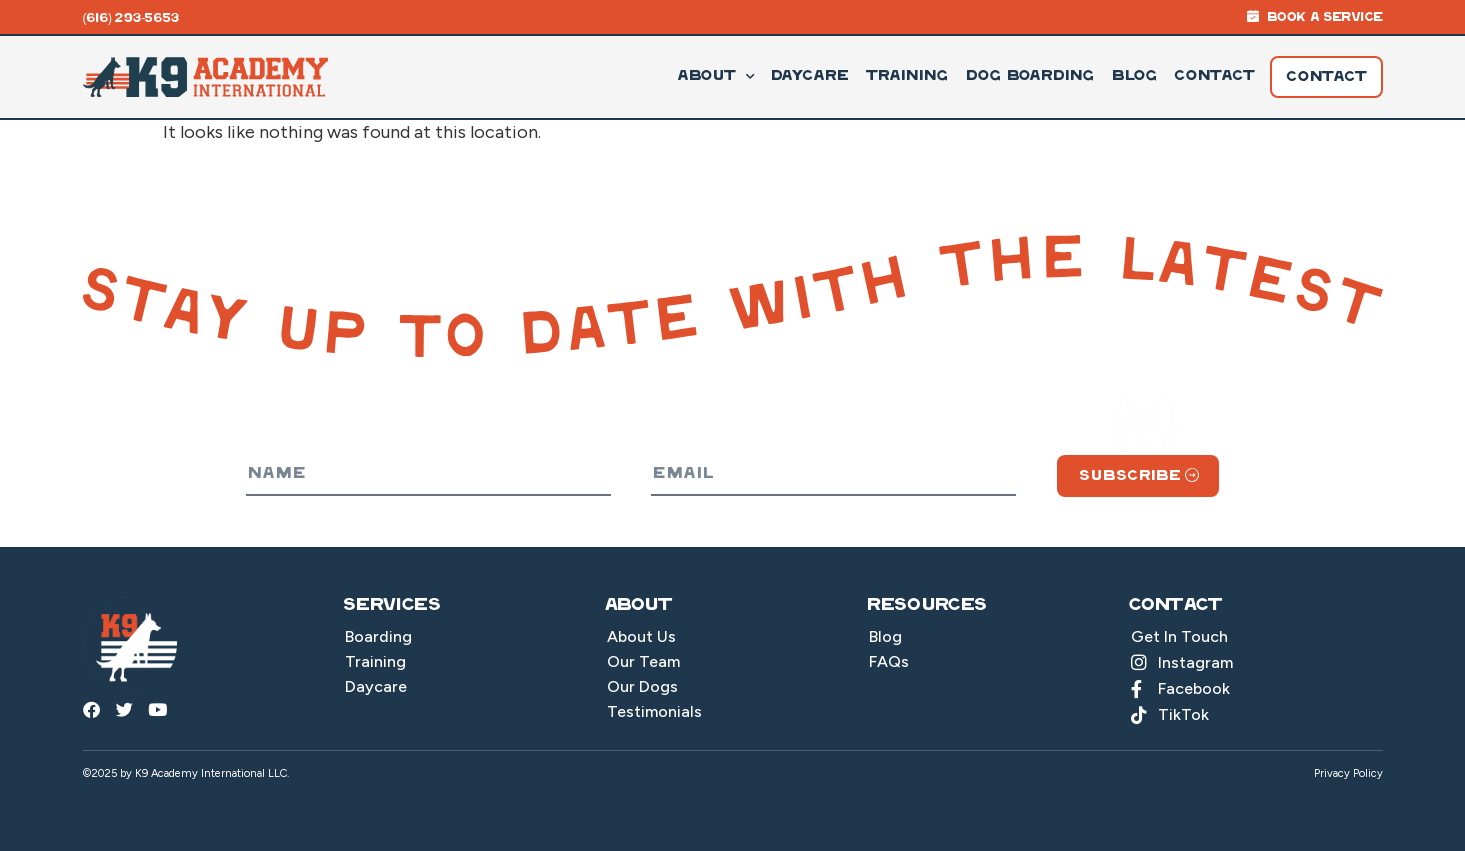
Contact (1214, 76)
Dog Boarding (1029, 76)
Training (906, 76)
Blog (1133, 76)
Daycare (808, 76)
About (714, 77)
